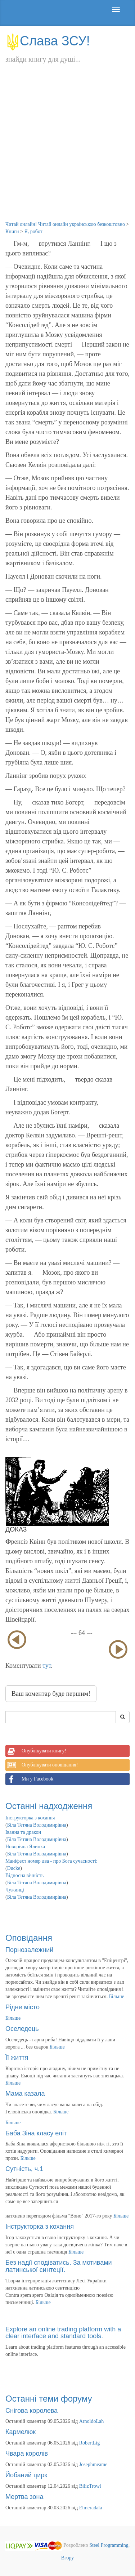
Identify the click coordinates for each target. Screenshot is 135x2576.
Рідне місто (22, 2007)
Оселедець (22, 2028)
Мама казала (25, 2093)
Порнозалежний (29, 1949)
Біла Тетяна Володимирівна (36, 1825)
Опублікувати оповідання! (42, 1765)
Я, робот (33, 231)
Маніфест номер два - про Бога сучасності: (51, 1861)
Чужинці (14, 1890)
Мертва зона (24, 2496)
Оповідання (28, 1938)
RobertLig (89, 2443)
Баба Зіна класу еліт (36, 2133)
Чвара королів (26, 2453)
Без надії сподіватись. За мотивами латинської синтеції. (58, 2266)
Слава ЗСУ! (47, 41)
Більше (116, 1996)
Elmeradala (90, 2507)
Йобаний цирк (26, 2475)
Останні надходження (48, 1806)
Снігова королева (31, 2410)
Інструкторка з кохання (30, 1817)
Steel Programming (109, 2545)
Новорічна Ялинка (25, 1846)
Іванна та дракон (23, 1832)
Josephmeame (93, 2464)
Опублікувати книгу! (36, 1751)
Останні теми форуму (48, 2398)
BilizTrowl (90, 2486)
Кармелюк (20, 2431)
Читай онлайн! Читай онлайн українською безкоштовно (65, 224)
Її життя (16, 2057)
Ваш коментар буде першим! (51, 1693)
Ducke (14, 1868)
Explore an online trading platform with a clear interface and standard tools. (63, 2333)
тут (46, 1665)
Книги (12, 231)
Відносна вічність (24, 1875)
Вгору (67, 2558)
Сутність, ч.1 (24, 2168)
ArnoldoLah (91, 2421)
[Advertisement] (67, 149)
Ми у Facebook (29, 1779)
